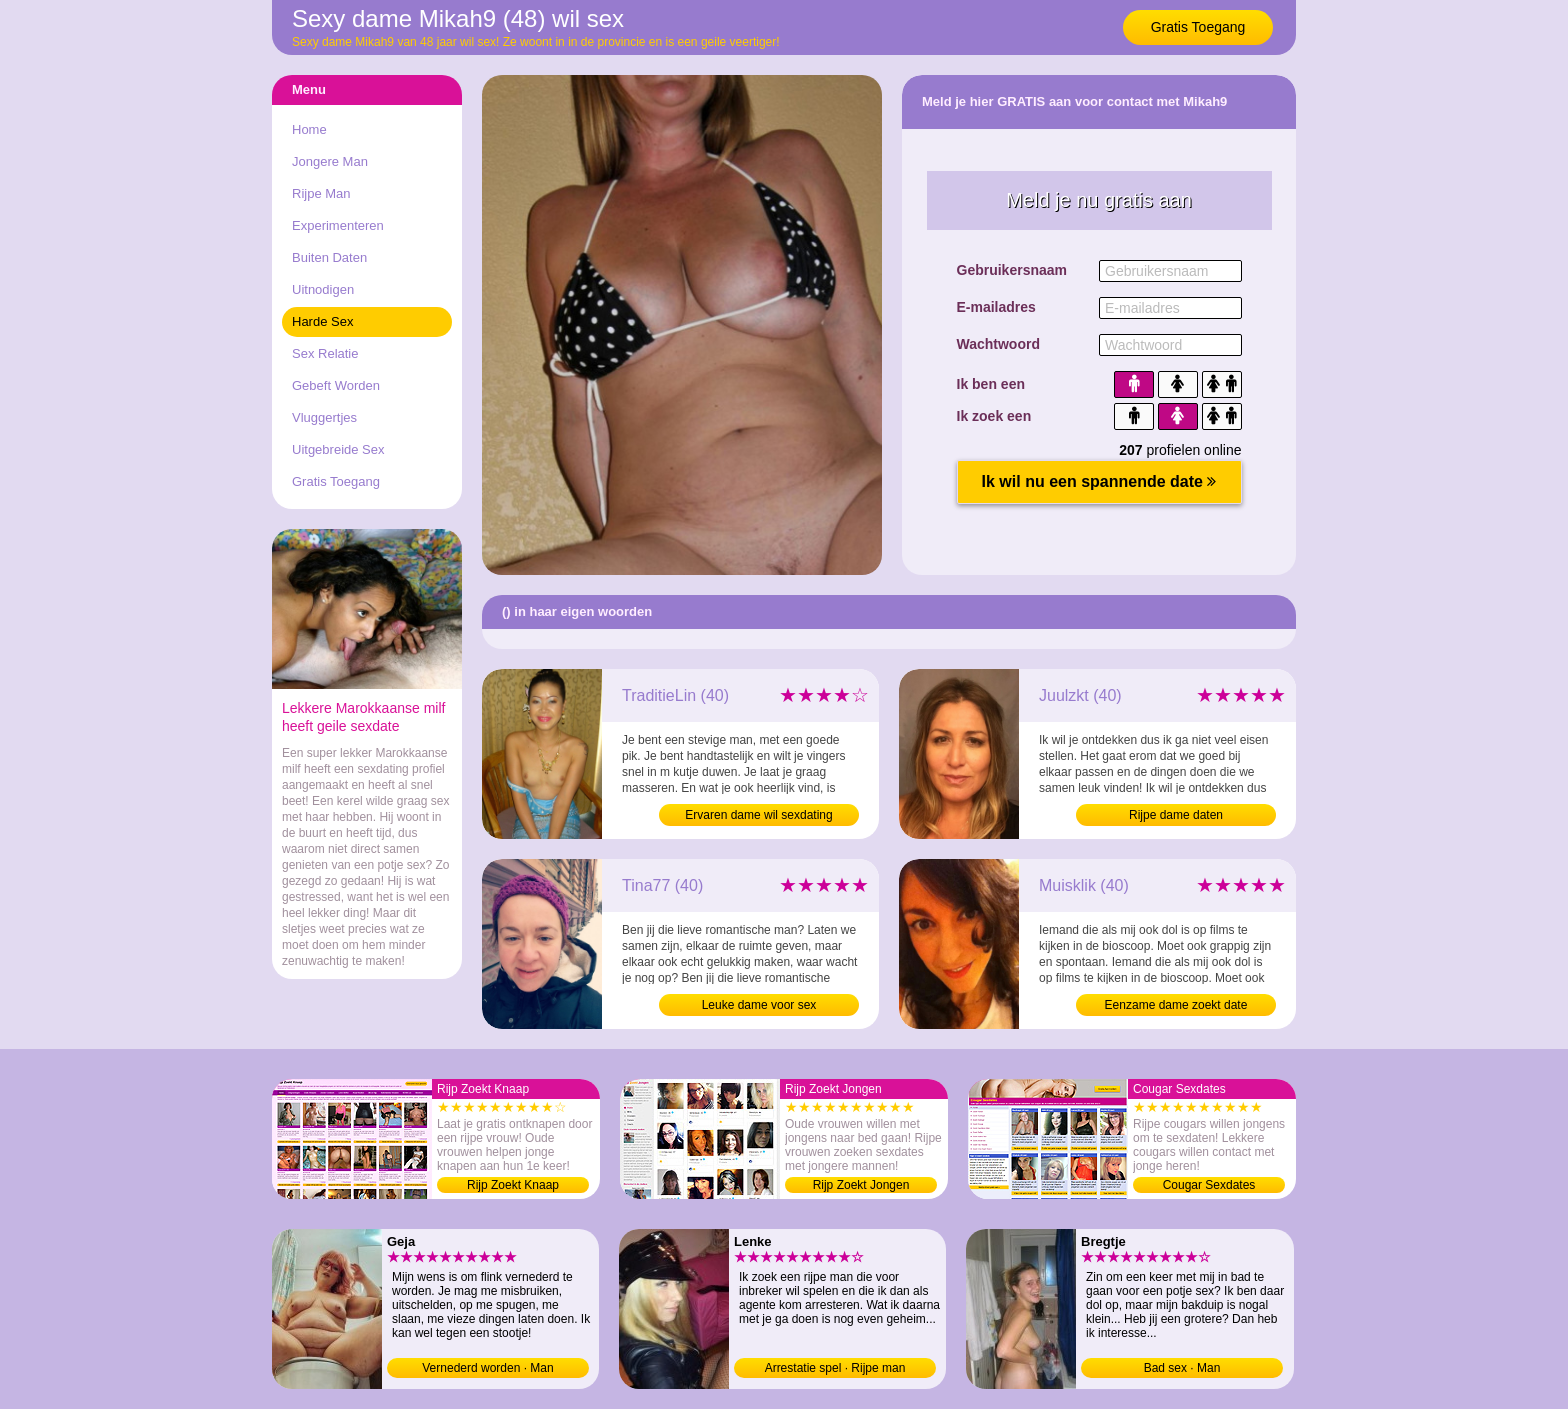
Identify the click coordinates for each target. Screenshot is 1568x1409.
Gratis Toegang (1198, 27)
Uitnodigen (323, 289)
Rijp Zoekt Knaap (513, 1185)
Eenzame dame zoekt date (1176, 1005)
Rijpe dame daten (1176, 815)
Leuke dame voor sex (759, 1005)
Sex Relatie (325, 353)
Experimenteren (338, 225)
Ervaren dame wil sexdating (758, 815)
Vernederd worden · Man (487, 1368)
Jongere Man (330, 161)
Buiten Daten (329, 257)
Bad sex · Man (1182, 1368)
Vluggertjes (324, 417)
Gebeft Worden (336, 385)
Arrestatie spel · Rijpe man (835, 1368)
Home (309, 129)
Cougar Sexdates (1209, 1185)
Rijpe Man (321, 193)
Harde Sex (322, 321)
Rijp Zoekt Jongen (861, 1185)
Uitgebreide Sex (338, 449)
